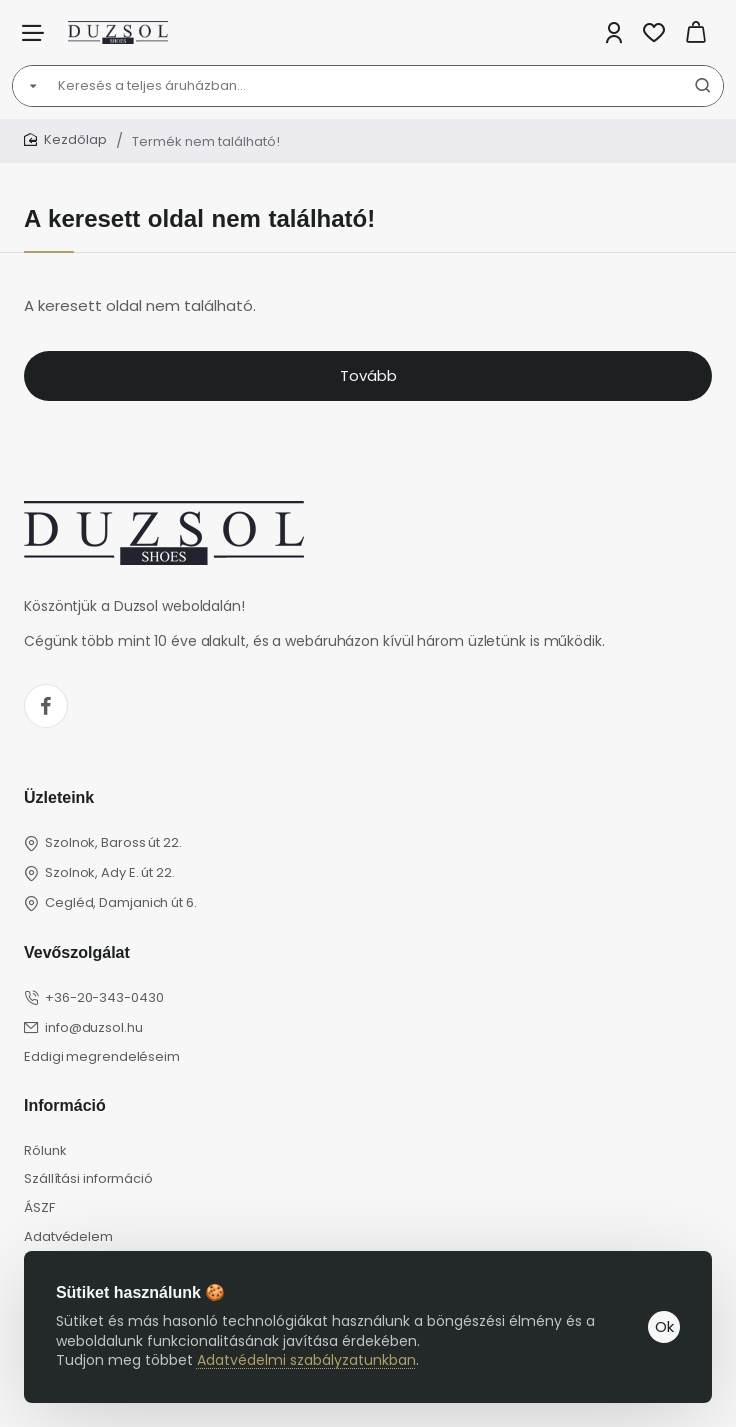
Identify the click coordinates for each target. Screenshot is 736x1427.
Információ (65, 1105)
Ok (664, 1326)
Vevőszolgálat (77, 952)
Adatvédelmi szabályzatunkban (306, 1360)
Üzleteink (59, 797)
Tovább (368, 375)
